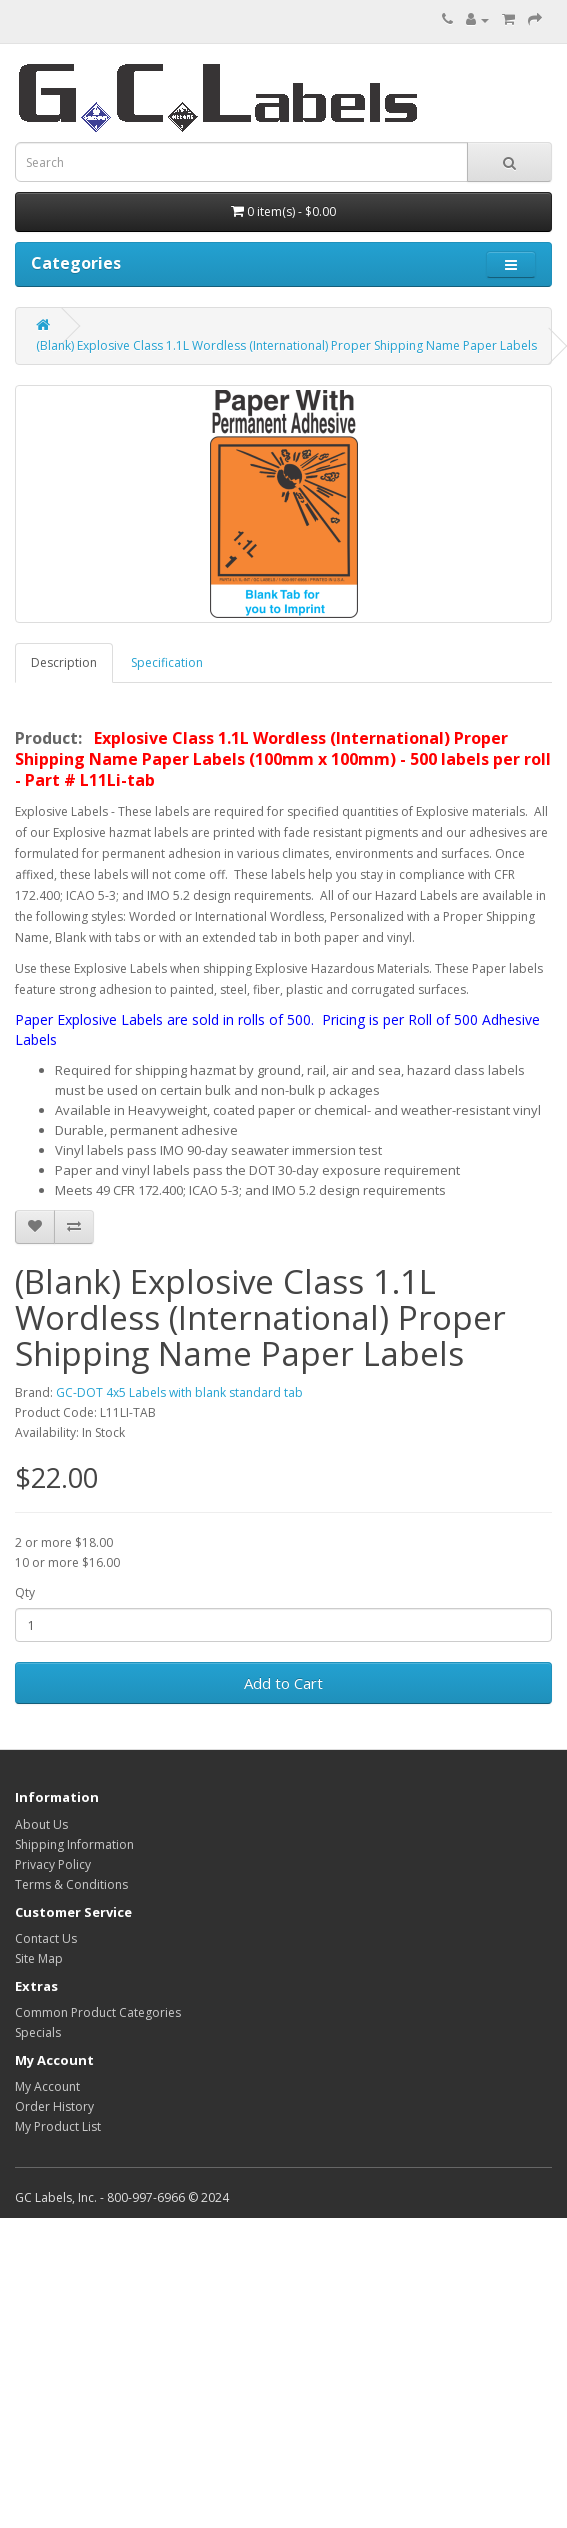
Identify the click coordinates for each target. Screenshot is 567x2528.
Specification (167, 662)
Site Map (39, 1958)
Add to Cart (283, 1683)
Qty (25, 1592)
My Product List (58, 2126)
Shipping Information (74, 1844)
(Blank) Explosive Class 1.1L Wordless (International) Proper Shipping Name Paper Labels (286, 345)
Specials (38, 2032)
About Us (41, 1824)
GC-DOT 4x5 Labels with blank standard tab (179, 1392)
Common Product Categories (98, 2012)
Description (64, 662)
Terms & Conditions (71, 1884)
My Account (47, 2086)
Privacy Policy (53, 1864)
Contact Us (46, 1938)
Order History (54, 2106)
